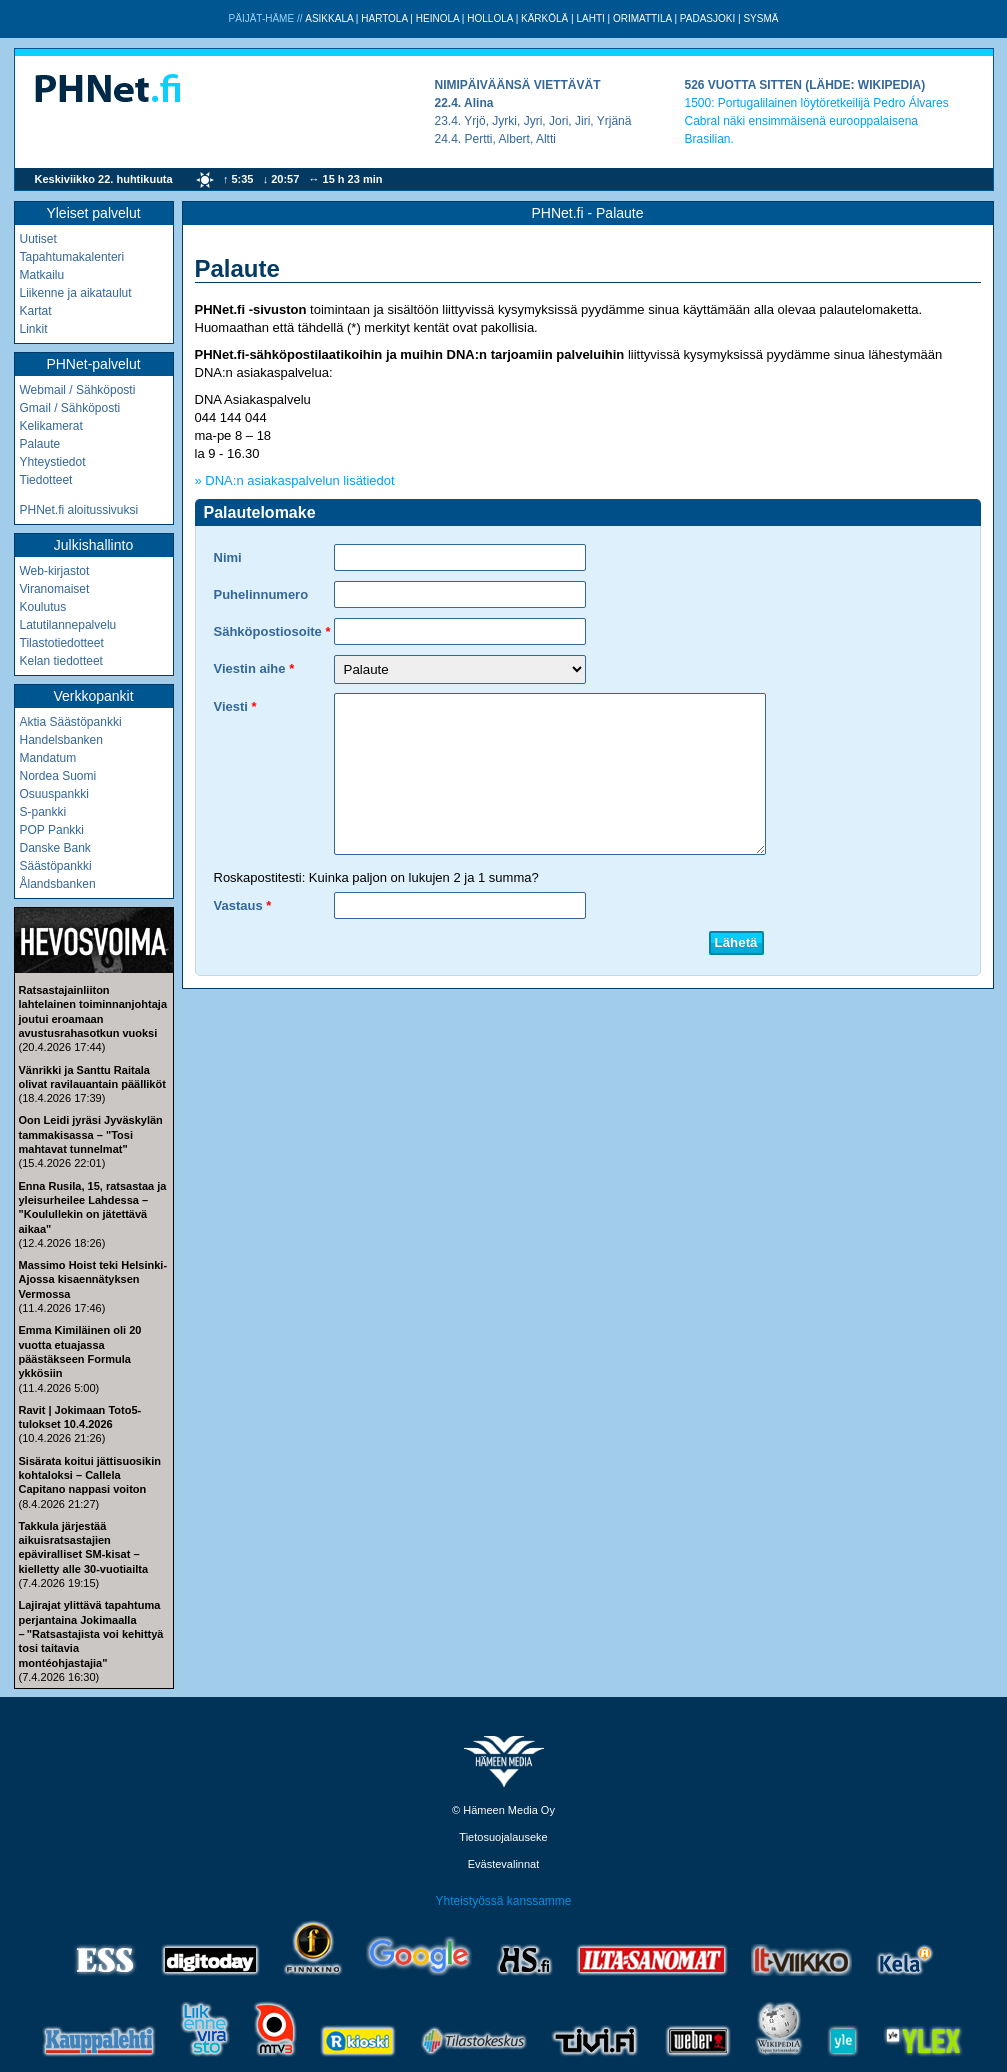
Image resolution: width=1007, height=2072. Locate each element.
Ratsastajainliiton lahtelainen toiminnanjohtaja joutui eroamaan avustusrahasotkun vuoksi (93, 1011)
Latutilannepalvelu (68, 625)
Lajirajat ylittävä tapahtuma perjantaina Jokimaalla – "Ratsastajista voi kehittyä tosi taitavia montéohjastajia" (91, 1633)
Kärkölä (544, 18)
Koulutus (43, 607)
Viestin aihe (250, 668)
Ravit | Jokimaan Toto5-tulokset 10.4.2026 (80, 1417)
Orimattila (642, 18)
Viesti (231, 706)
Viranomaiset (55, 589)
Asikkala (329, 18)
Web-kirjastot (55, 571)
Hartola (384, 18)
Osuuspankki (54, 794)
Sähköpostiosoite (268, 631)
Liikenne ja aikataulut (76, 293)
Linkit (34, 329)
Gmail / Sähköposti (70, 408)
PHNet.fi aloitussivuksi (79, 510)
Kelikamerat (51, 426)
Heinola (437, 18)
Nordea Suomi (58, 776)
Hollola (490, 18)
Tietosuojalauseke (503, 1837)
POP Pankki (52, 830)
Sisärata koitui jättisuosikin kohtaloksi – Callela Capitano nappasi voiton (90, 1475)
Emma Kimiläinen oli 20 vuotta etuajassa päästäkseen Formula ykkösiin (80, 1351)
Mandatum (48, 758)
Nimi (228, 557)
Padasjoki (707, 18)
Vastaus (238, 905)
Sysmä (760, 18)
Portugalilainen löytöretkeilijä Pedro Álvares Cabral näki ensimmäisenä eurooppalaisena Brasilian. (817, 121)
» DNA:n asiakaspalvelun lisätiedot (295, 480)
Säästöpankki (56, 866)
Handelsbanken (61, 740)
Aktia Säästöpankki (71, 722)
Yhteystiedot (53, 462)
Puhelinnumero (261, 594)
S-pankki (43, 812)
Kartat (36, 311)
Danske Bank (55, 848)
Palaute (40, 444)
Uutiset (38, 239)
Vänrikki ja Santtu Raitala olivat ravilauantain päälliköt (92, 1077)
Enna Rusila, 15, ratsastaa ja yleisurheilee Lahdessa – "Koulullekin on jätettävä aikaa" (93, 1207)
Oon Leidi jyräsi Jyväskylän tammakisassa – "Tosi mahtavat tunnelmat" (91, 1134)
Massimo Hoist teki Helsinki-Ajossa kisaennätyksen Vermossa (93, 1279)
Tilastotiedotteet (62, 643)
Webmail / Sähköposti (78, 390)
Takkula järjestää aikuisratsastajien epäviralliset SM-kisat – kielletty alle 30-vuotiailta (84, 1547)
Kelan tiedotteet (61, 661)
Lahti (590, 18)
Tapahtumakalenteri (72, 257)
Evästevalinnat (504, 1864)
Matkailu (42, 275)
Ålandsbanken (58, 884)
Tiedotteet (46, 480)
